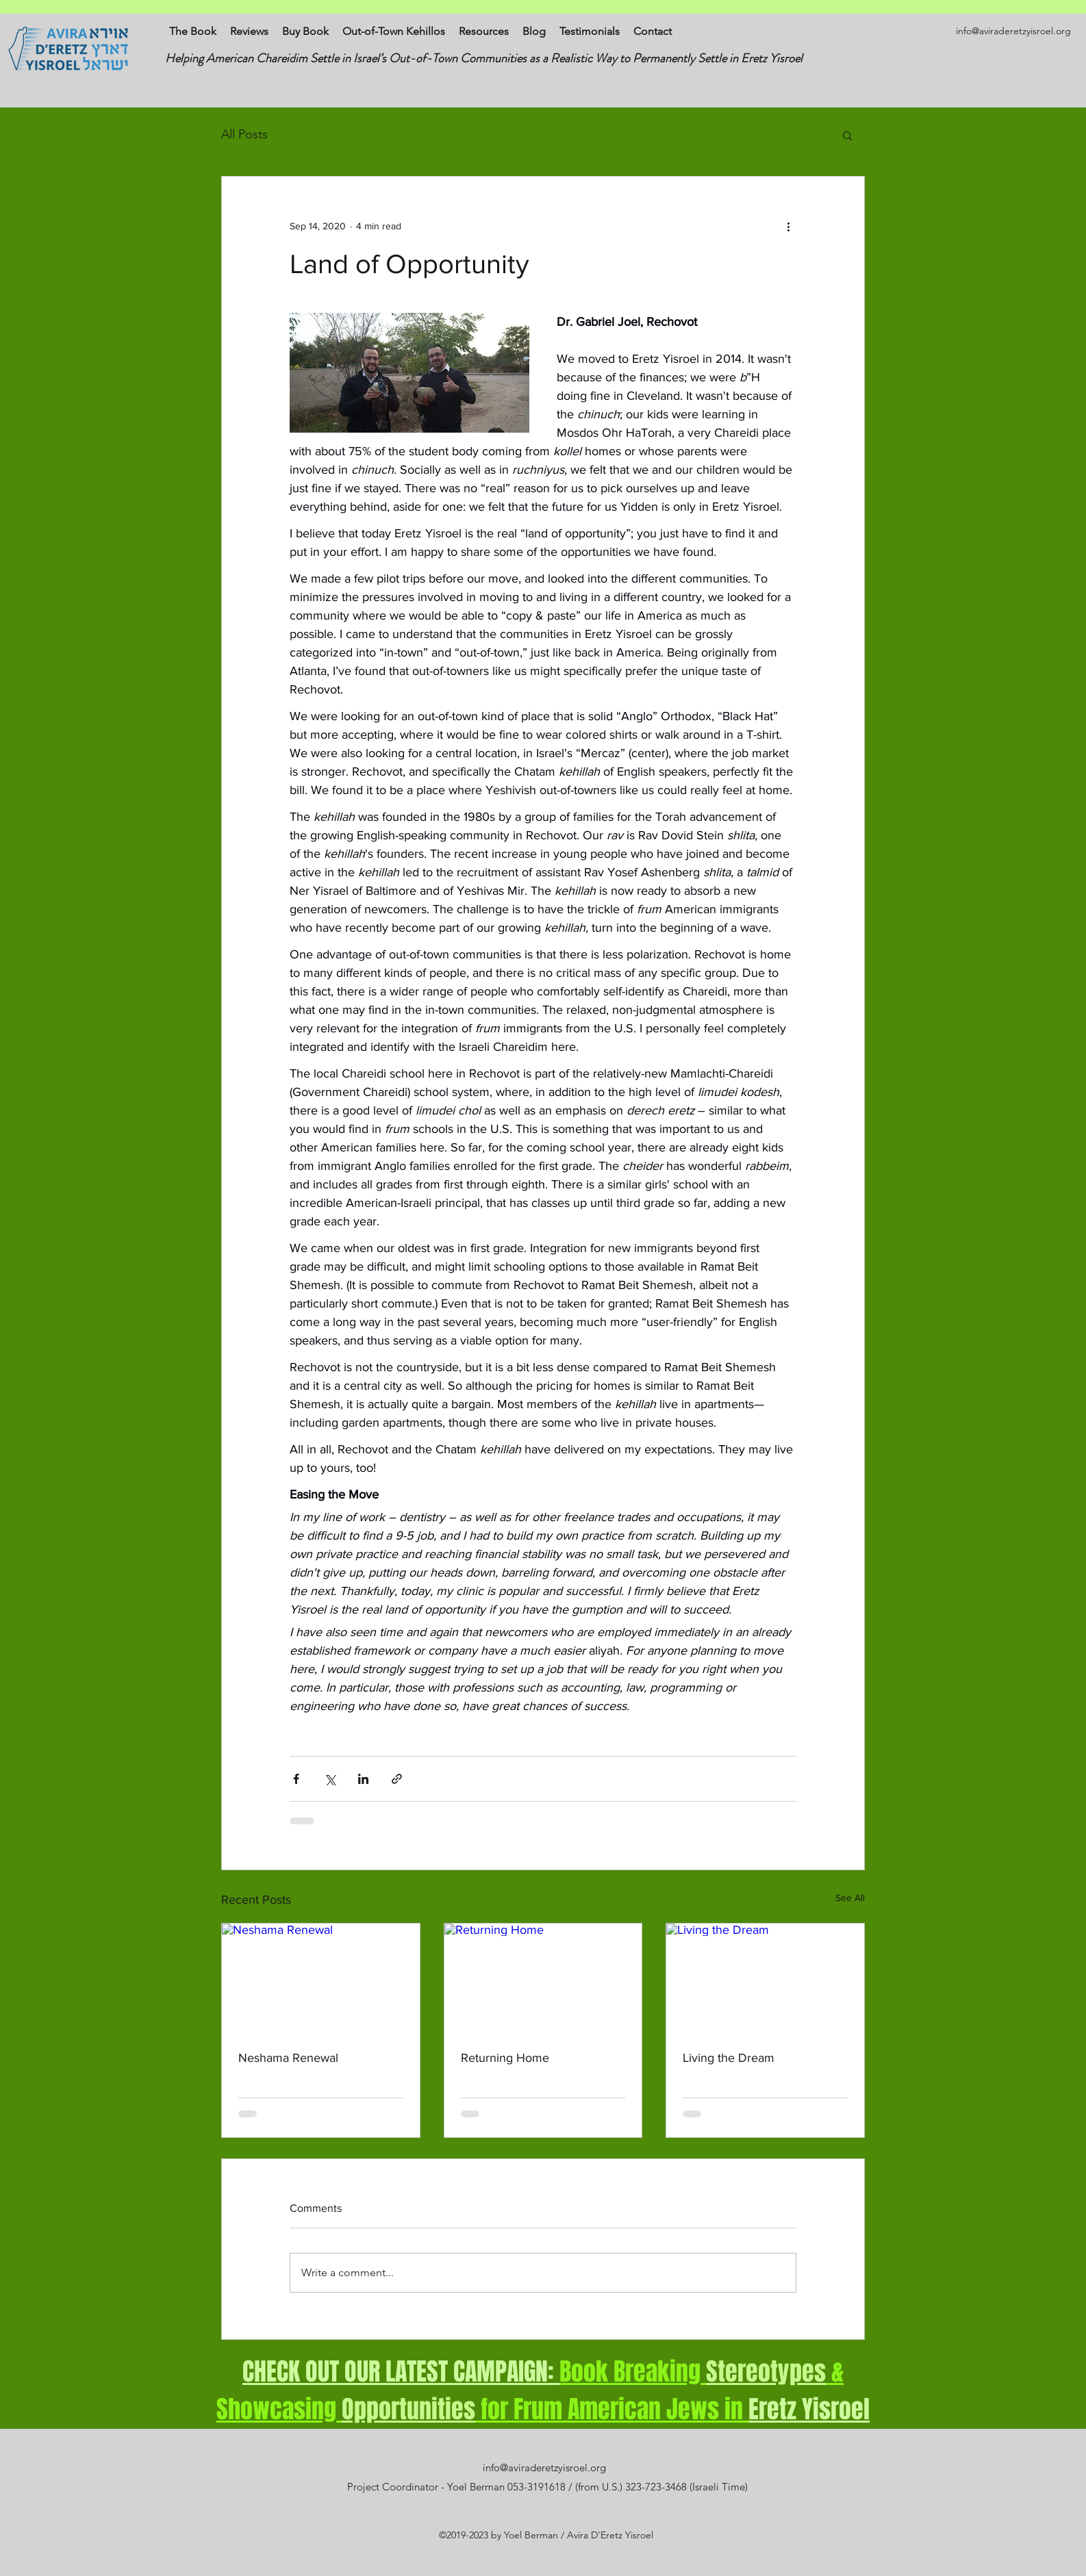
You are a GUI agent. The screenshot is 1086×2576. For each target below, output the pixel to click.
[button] (847, 134)
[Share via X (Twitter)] (329, 1778)
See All (850, 1897)
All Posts (244, 134)
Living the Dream (728, 2058)
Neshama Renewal (288, 2058)
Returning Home (505, 2058)
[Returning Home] (543, 1979)
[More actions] (788, 226)
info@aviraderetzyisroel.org (1013, 31)
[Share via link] (396, 1778)
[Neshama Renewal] (321, 1979)
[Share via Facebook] (296, 1778)
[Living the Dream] (765, 1979)
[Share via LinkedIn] (363, 1778)
